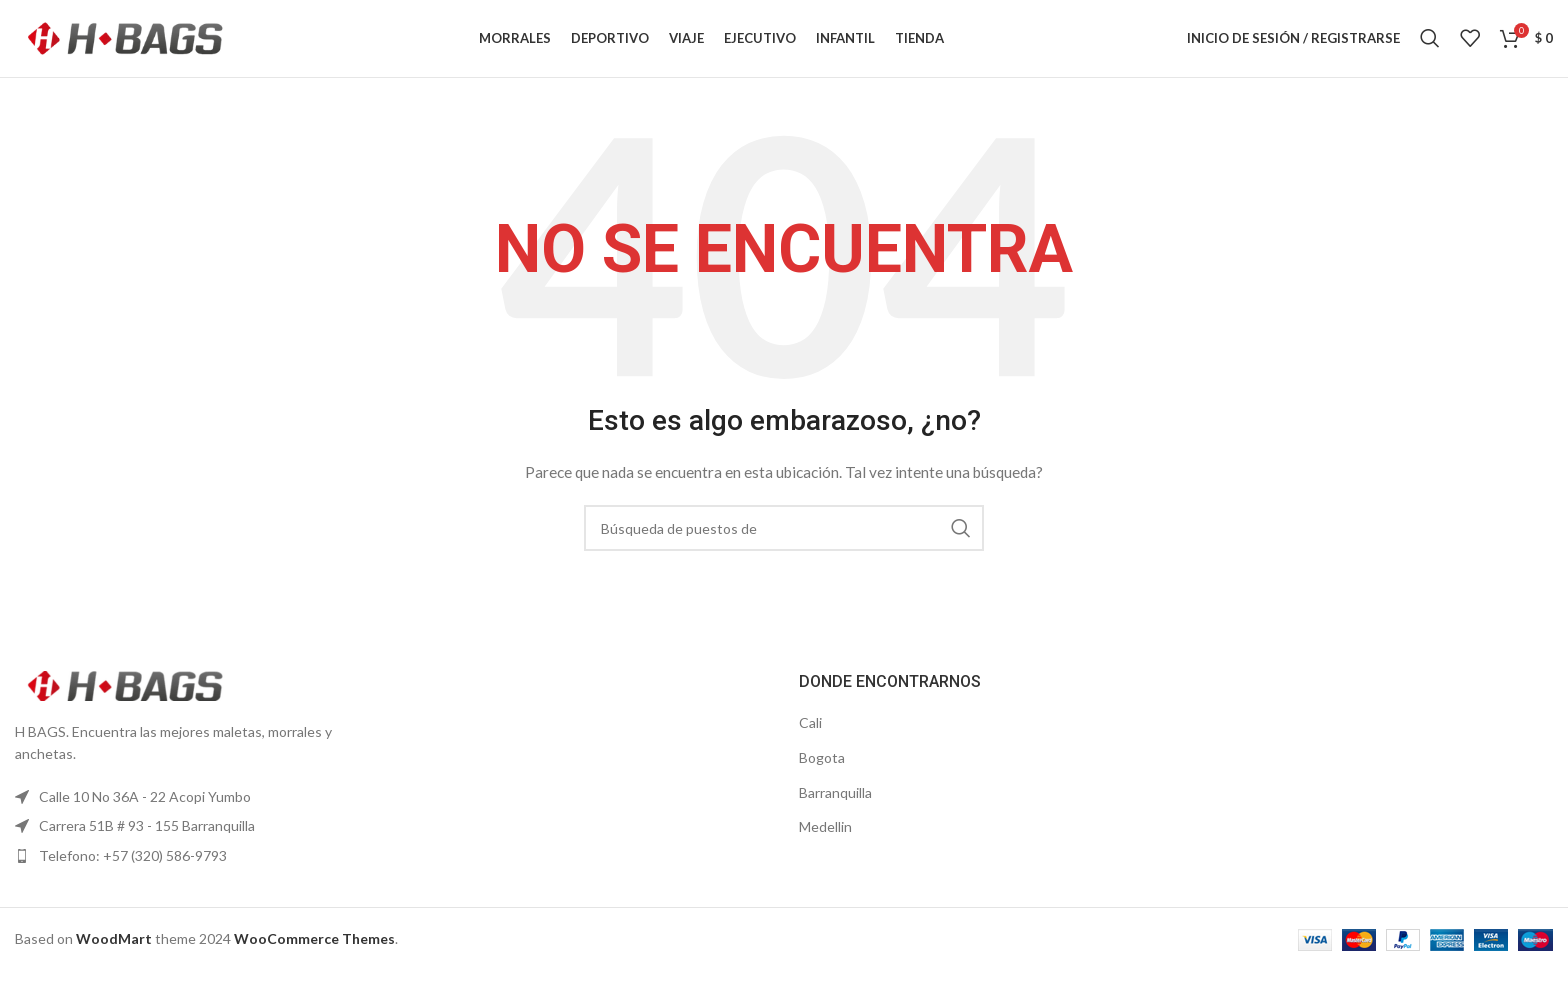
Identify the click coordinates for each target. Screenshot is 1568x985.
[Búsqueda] (1430, 45)
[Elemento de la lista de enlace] (196, 810)
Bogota (822, 770)
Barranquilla (835, 805)
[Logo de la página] (125, 43)
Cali (810, 736)
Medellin (825, 839)
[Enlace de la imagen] (125, 697)
